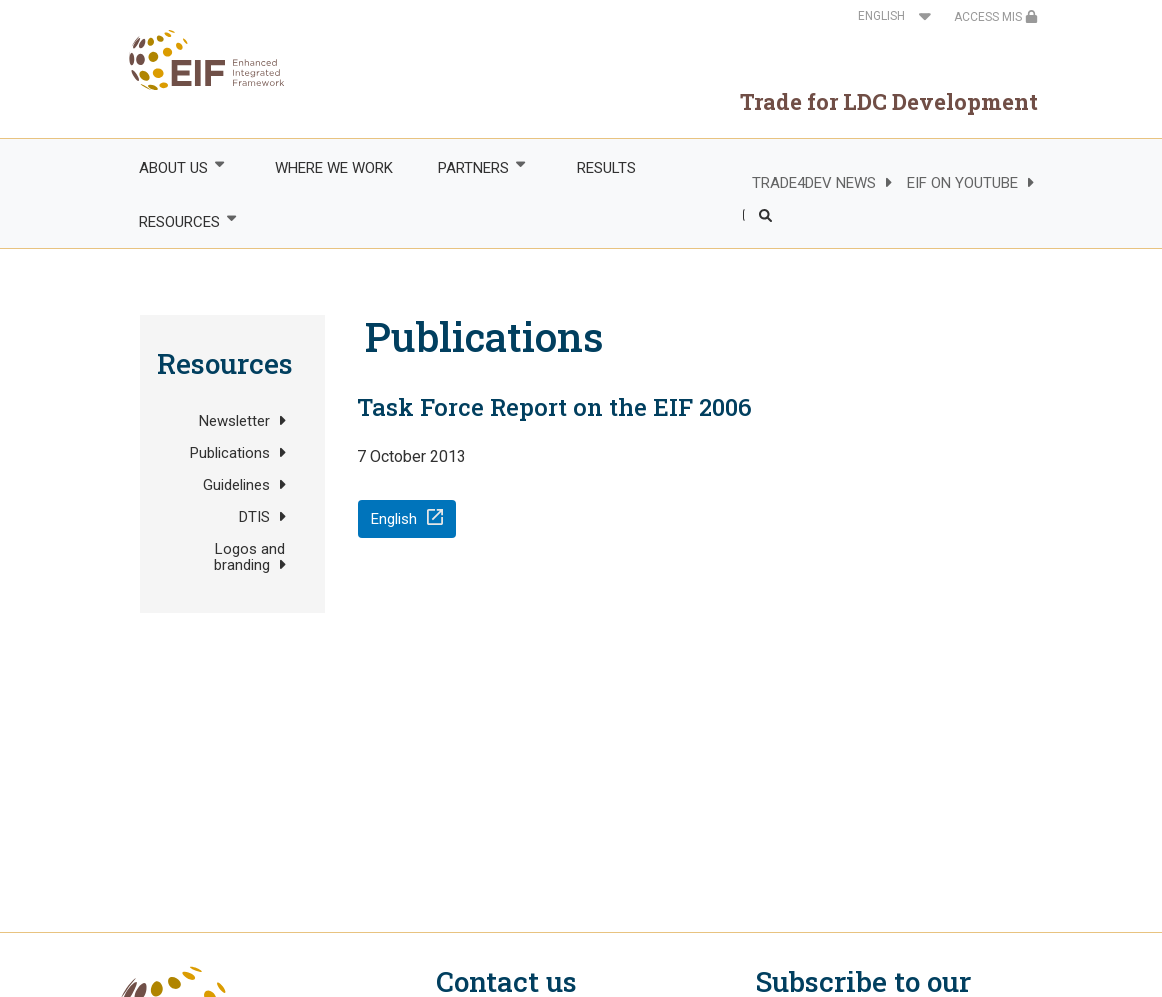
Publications (230, 453)
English (394, 519)
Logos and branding (249, 557)
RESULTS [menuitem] (606, 168)
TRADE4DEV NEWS (814, 183)
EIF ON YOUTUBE (962, 183)
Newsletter (234, 421)
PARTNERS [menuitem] (473, 167)
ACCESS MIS (996, 17)
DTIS (254, 517)
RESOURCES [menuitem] (178, 221)
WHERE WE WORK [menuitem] (334, 168)
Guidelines (236, 485)
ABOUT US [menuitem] (172, 167)
